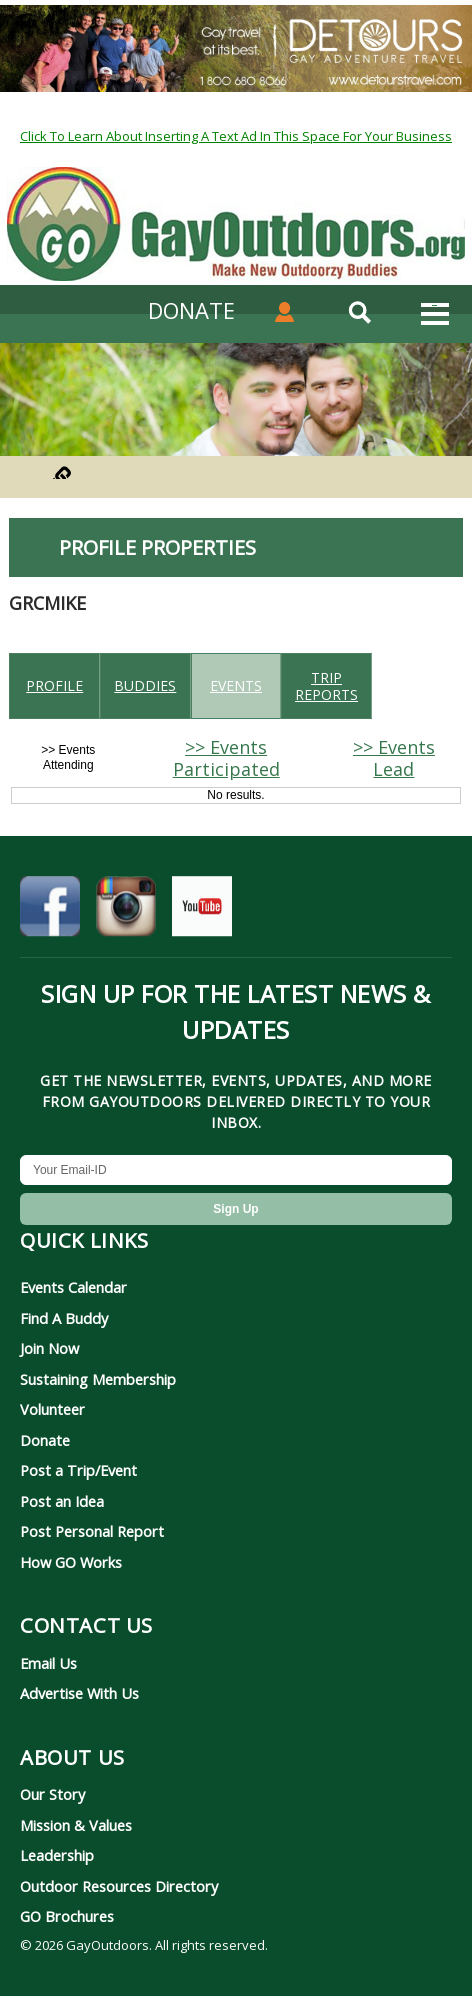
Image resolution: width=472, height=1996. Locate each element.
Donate (45, 1440)
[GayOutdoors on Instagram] (126, 911)
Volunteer (52, 1409)
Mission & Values (76, 1825)
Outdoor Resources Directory (119, 1886)
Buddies (145, 685)
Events (236, 685)
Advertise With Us (79, 1693)
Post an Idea (62, 1501)
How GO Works (71, 1562)
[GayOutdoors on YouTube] (202, 911)
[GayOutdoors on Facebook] (50, 911)
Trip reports (326, 686)
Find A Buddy (64, 1318)
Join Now (49, 1348)
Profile (54, 685)
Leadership (57, 1855)
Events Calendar (73, 1287)
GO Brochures (67, 1916)
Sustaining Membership (98, 1379)
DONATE (191, 310)
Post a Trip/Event (78, 1470)
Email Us (48, 1663)
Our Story (52, 1794)
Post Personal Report (92, 1531)
